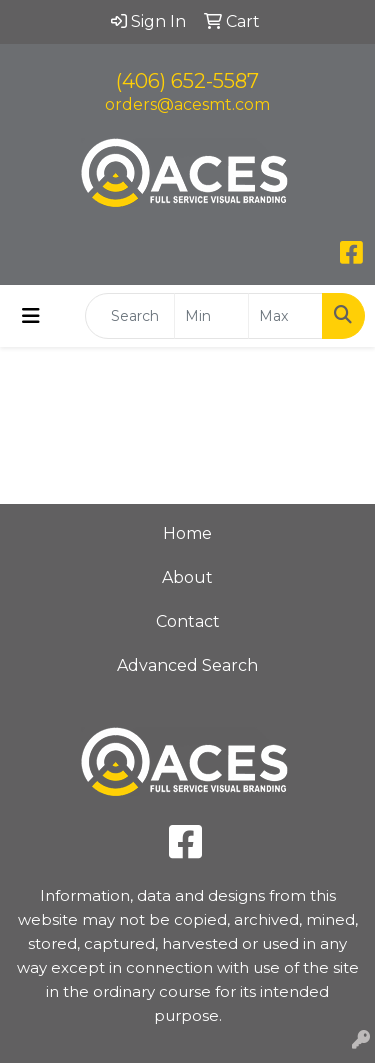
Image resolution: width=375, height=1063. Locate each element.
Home (187, 533)
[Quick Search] (130, 316)
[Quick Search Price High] (285, 316)
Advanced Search (187, 665)
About (187, 577)
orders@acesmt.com (187, 104)
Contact (188, 621)
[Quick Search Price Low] (211, 316)
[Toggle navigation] (31, 316)
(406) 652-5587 (187, 81)
